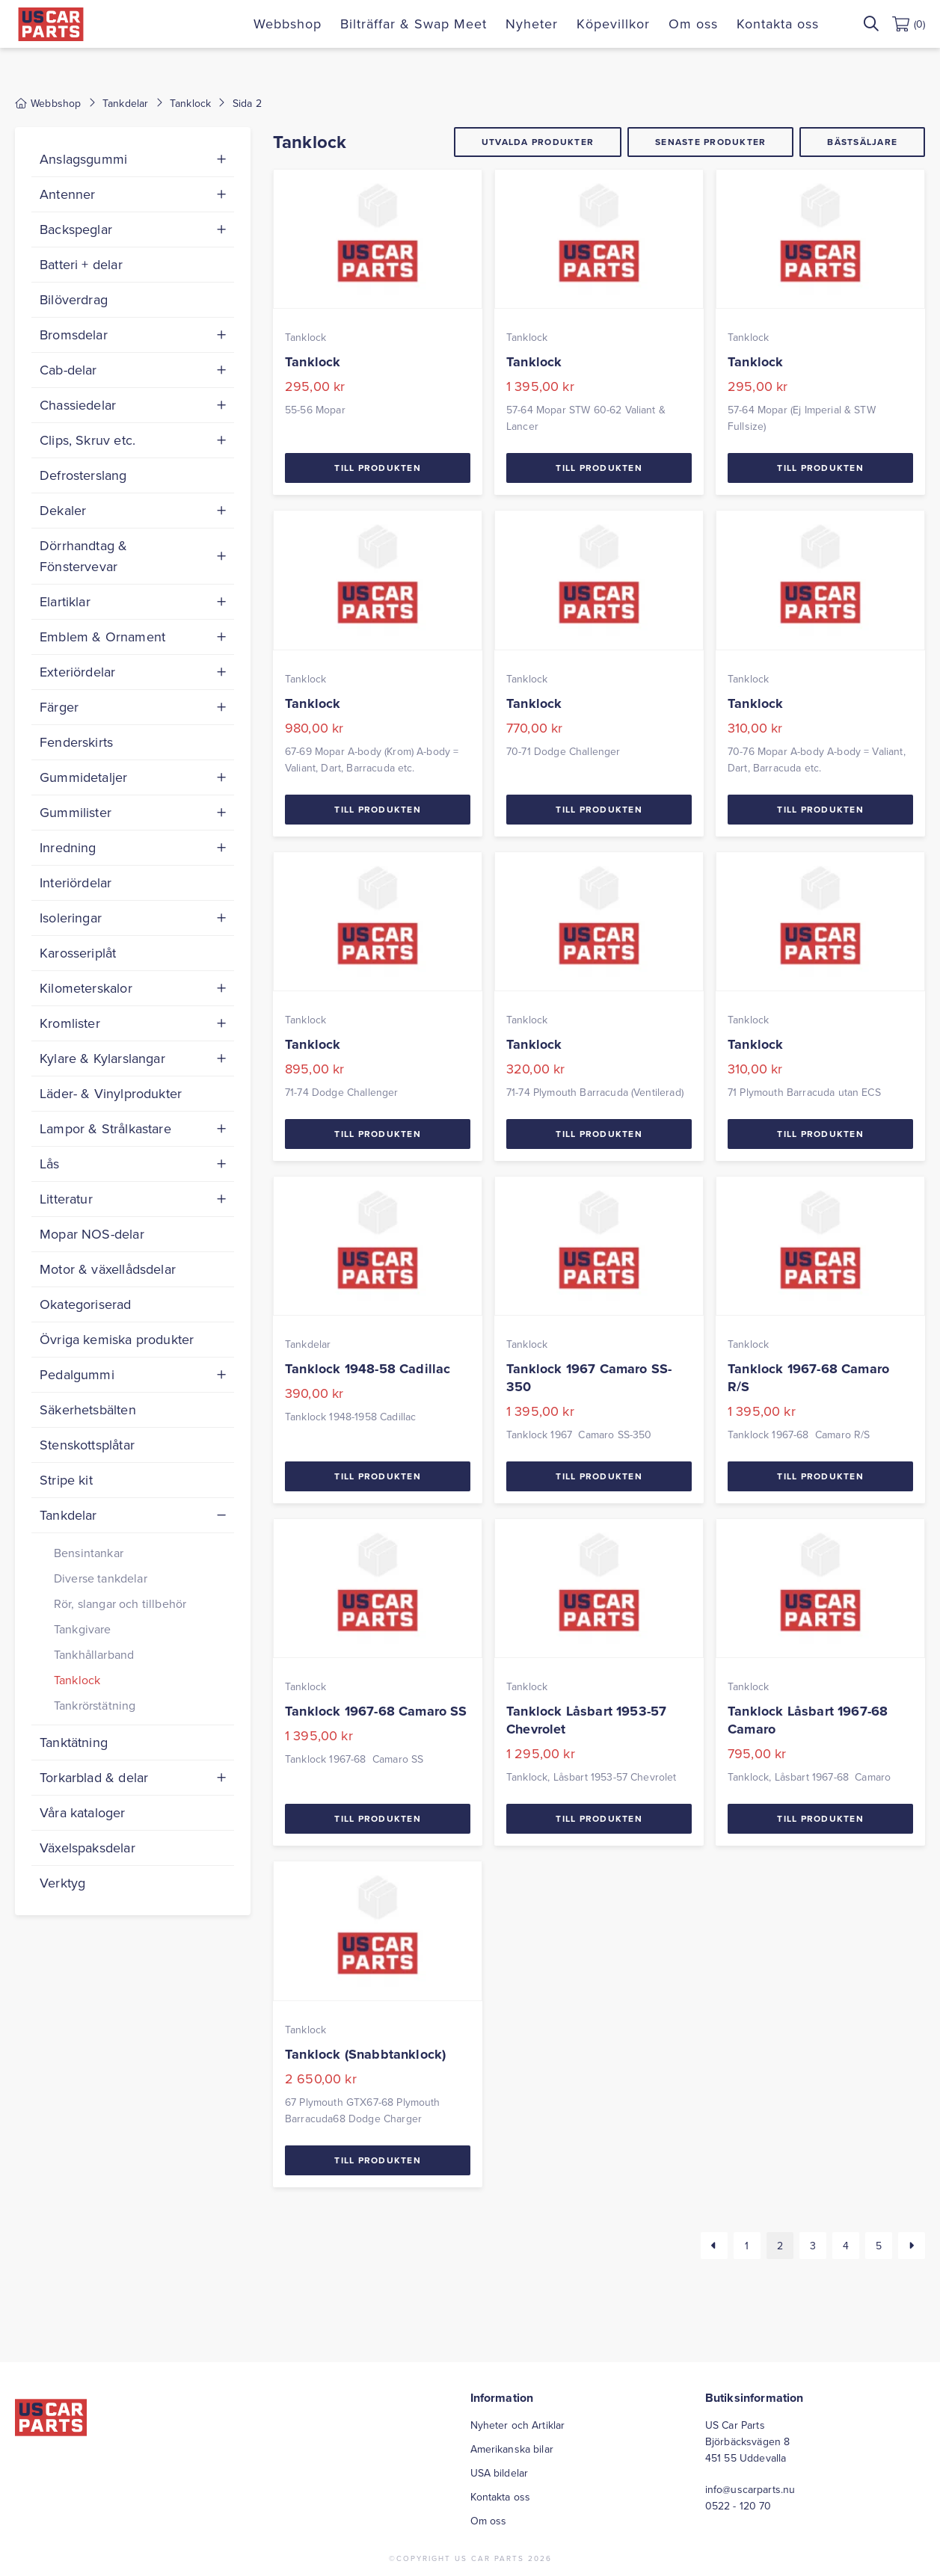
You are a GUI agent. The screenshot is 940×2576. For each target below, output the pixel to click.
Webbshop (288, 23)
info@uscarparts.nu (750, 2489)
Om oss (693, 23)
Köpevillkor (613, 23)
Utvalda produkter (538, 141)
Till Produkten (377, 467)
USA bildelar (499, 2472)
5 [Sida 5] (879, 2245)
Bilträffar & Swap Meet (413, 23)
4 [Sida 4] (846, 2245)
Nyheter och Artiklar (517, 2425)
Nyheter (532, 23)
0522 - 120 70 (738, 2505)
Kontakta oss (778, 23)
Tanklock (190, 103)
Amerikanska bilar (511, 2448)
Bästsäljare (862, 141)
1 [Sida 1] (747, 2245)
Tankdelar (125, 103)
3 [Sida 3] (813, 2245)
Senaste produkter (710, 141)
